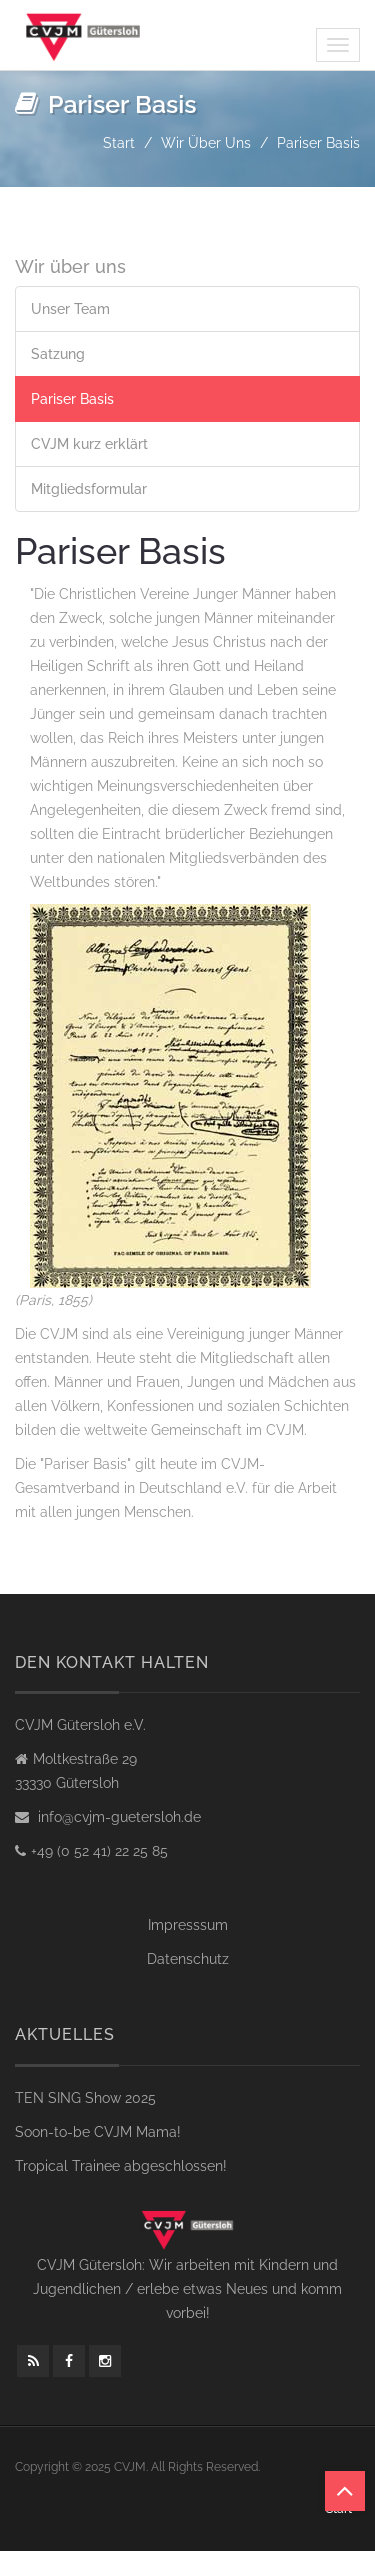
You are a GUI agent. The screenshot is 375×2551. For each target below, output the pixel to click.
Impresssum (188, 1925)
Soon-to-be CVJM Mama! (98, 2132)
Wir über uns (206, 143)
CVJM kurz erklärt (89, 444)
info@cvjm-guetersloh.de (117, 1817)
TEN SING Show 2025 (85, 2098)
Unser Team (70, 309)
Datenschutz (188, 1959)
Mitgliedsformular (89, 489)
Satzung (58, 354)
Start (119, 143)
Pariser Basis (72, 399)
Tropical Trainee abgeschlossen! (121, 2166)
